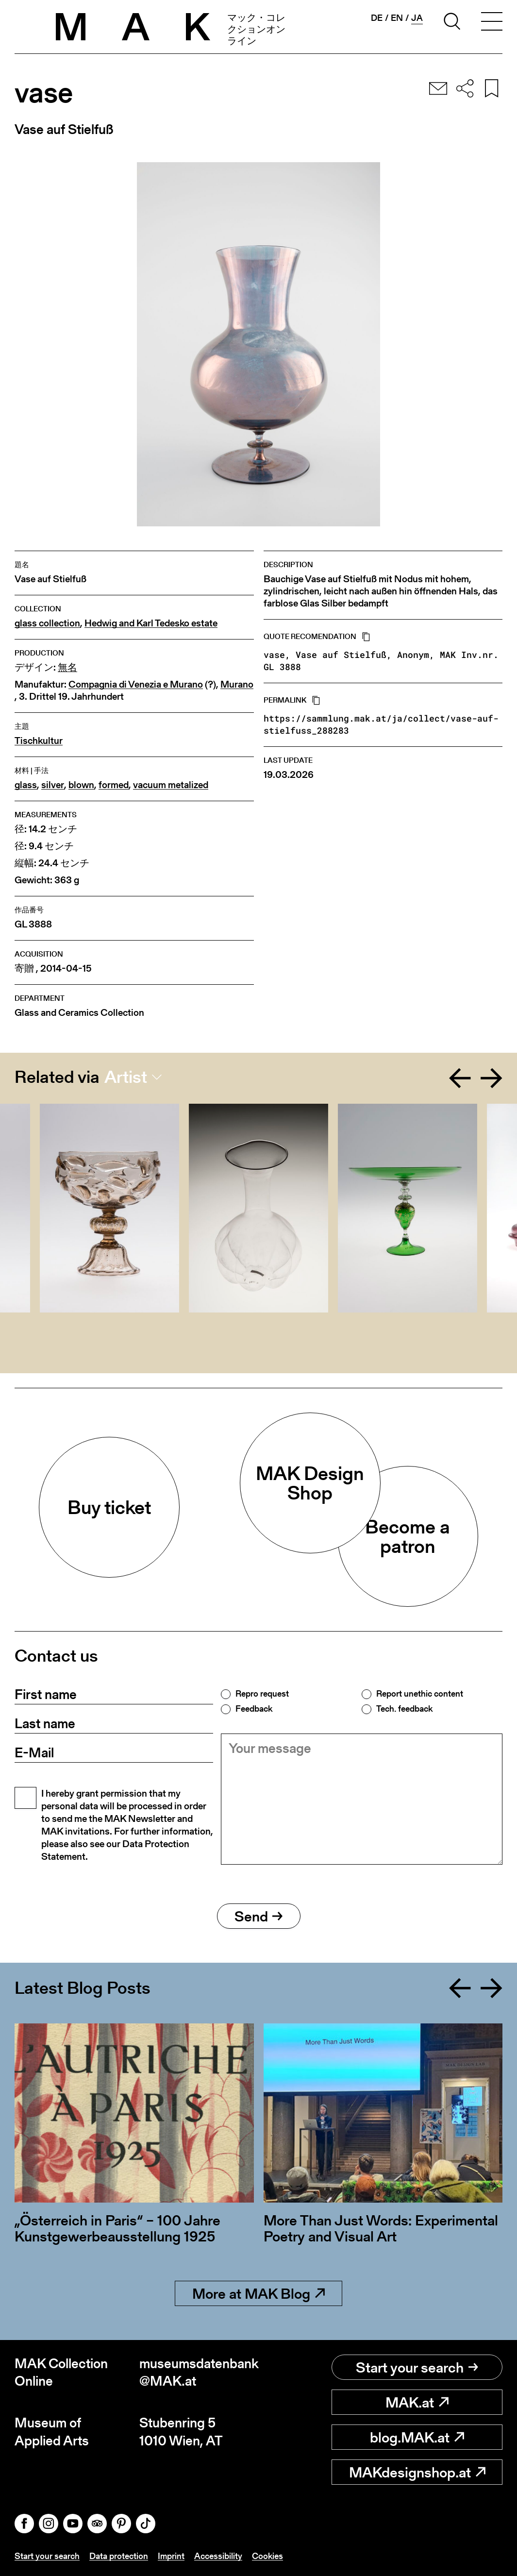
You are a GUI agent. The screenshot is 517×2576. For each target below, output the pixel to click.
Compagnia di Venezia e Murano (135, 684)
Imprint (171, 2556)
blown (81, 785)
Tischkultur (39, 741)
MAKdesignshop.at (417, 2472)
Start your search (417, 2367)
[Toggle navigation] (491, 23)
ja (417, 18)
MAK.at (417, 2402)
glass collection (47, 623)
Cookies (267, 2556)
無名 (67, 667)
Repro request (262, 1693)
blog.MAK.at (417, 2437)
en (397, 18)
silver (52, 785)
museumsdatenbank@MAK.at (199, 2372)
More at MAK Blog (258, 2293)
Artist (125, 1077)
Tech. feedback (404, 1708)
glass (26, 785)
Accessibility (218, 2556)
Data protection (118, 2556)
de (377, 18)
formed (114, 785)
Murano (236, 684)
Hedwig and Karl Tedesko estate (150, 623)
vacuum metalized (170, 785)
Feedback (253, 1708)
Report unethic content (419, 1693)
